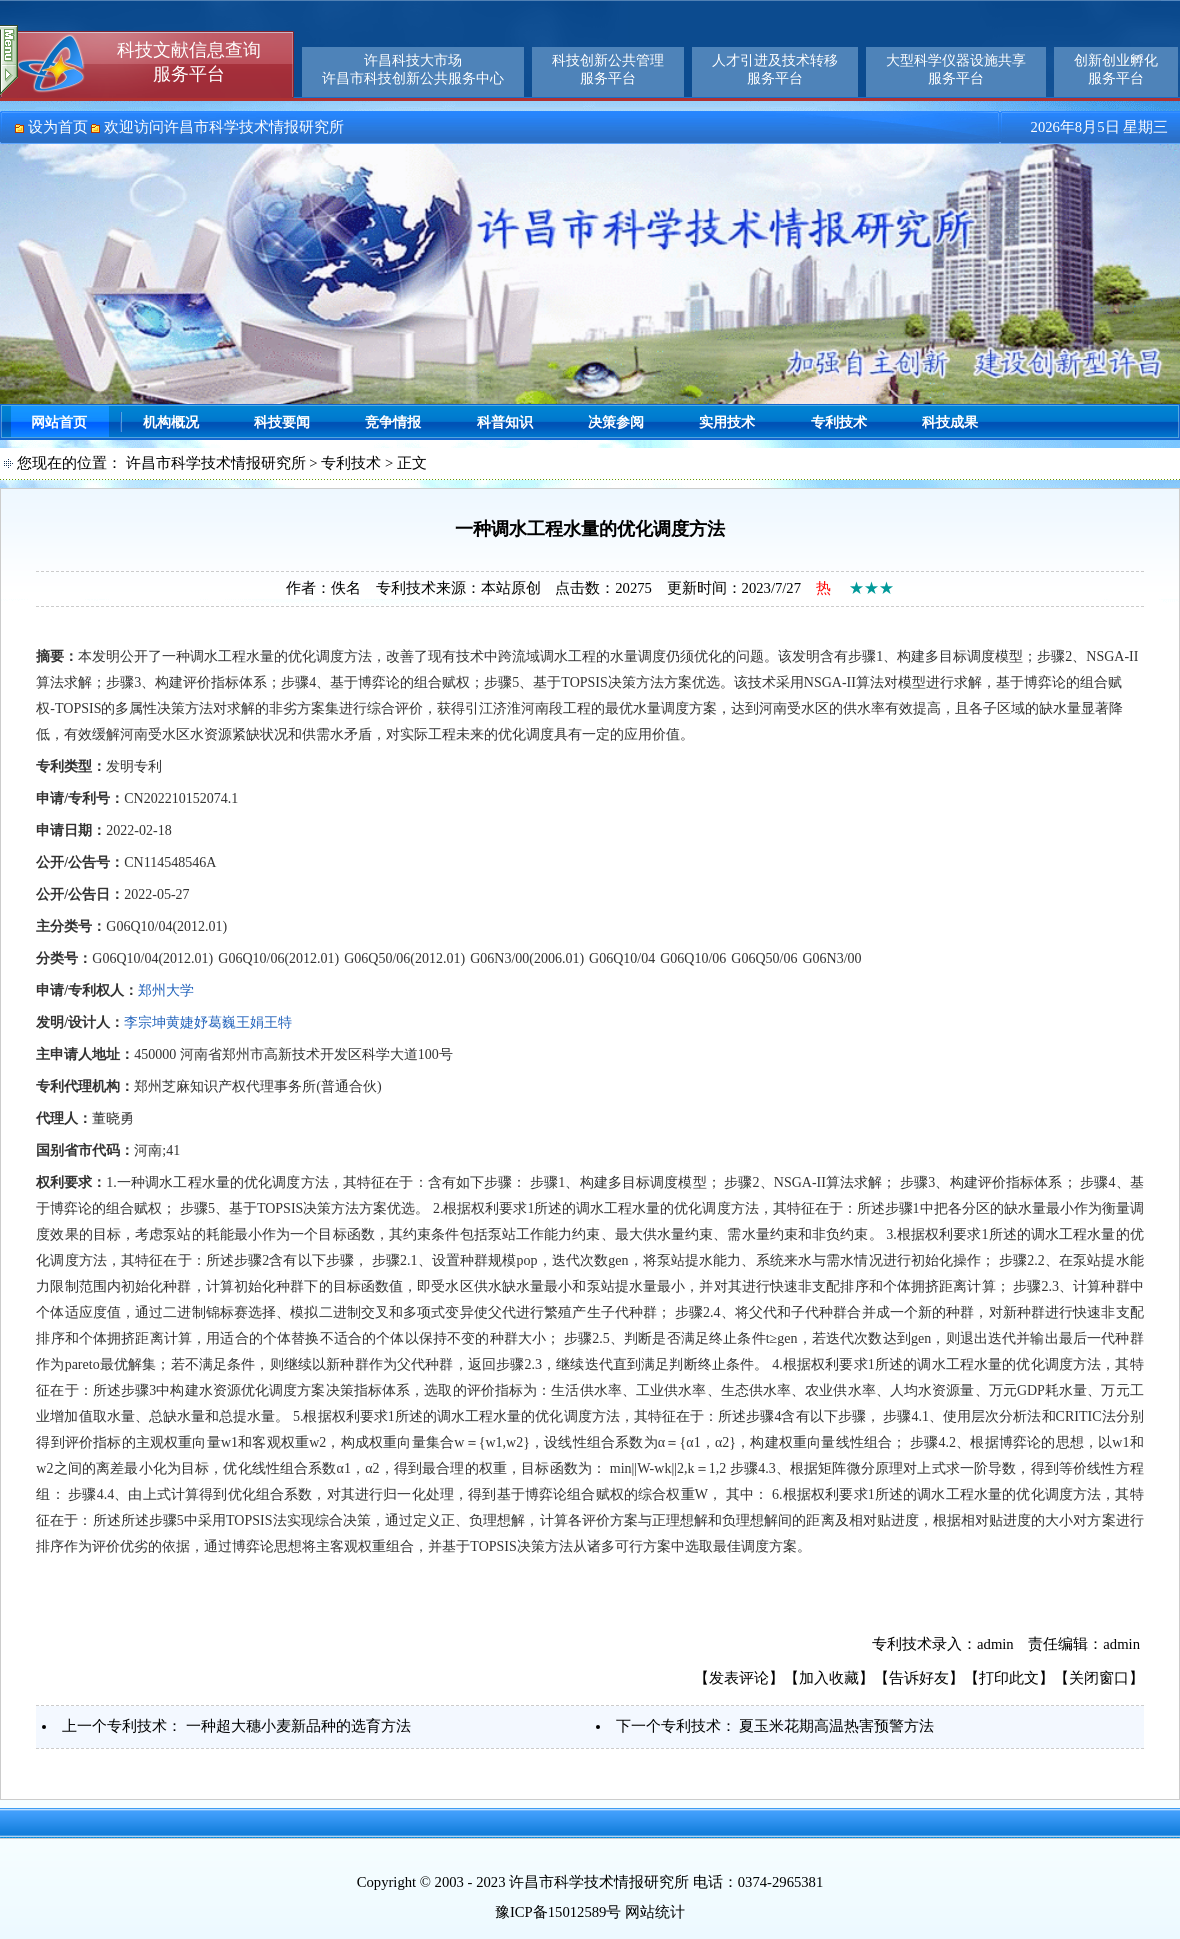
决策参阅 (616, 422)
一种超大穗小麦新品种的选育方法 (298, 1726)
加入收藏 (829, 1678)
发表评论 (739, 1678)
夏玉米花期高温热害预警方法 (836, 1726)
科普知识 (505, 422)
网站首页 (59, 422)
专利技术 (839, 422)
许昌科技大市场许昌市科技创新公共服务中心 (413, 69)
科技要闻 (282, 422)
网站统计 (655, 1912)
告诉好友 (919, 1678)
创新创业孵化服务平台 (1116, 69)
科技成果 (950, 422)
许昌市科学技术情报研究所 (216, 463)
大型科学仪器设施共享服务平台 (956, 69)
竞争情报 (393, 422)
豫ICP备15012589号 (558, 1912)
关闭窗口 (1099, 1678)
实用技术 (727, 422)
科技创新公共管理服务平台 (608, 69)
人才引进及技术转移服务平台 (775, 69)
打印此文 (1009, 1678)
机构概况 (171, 422)
